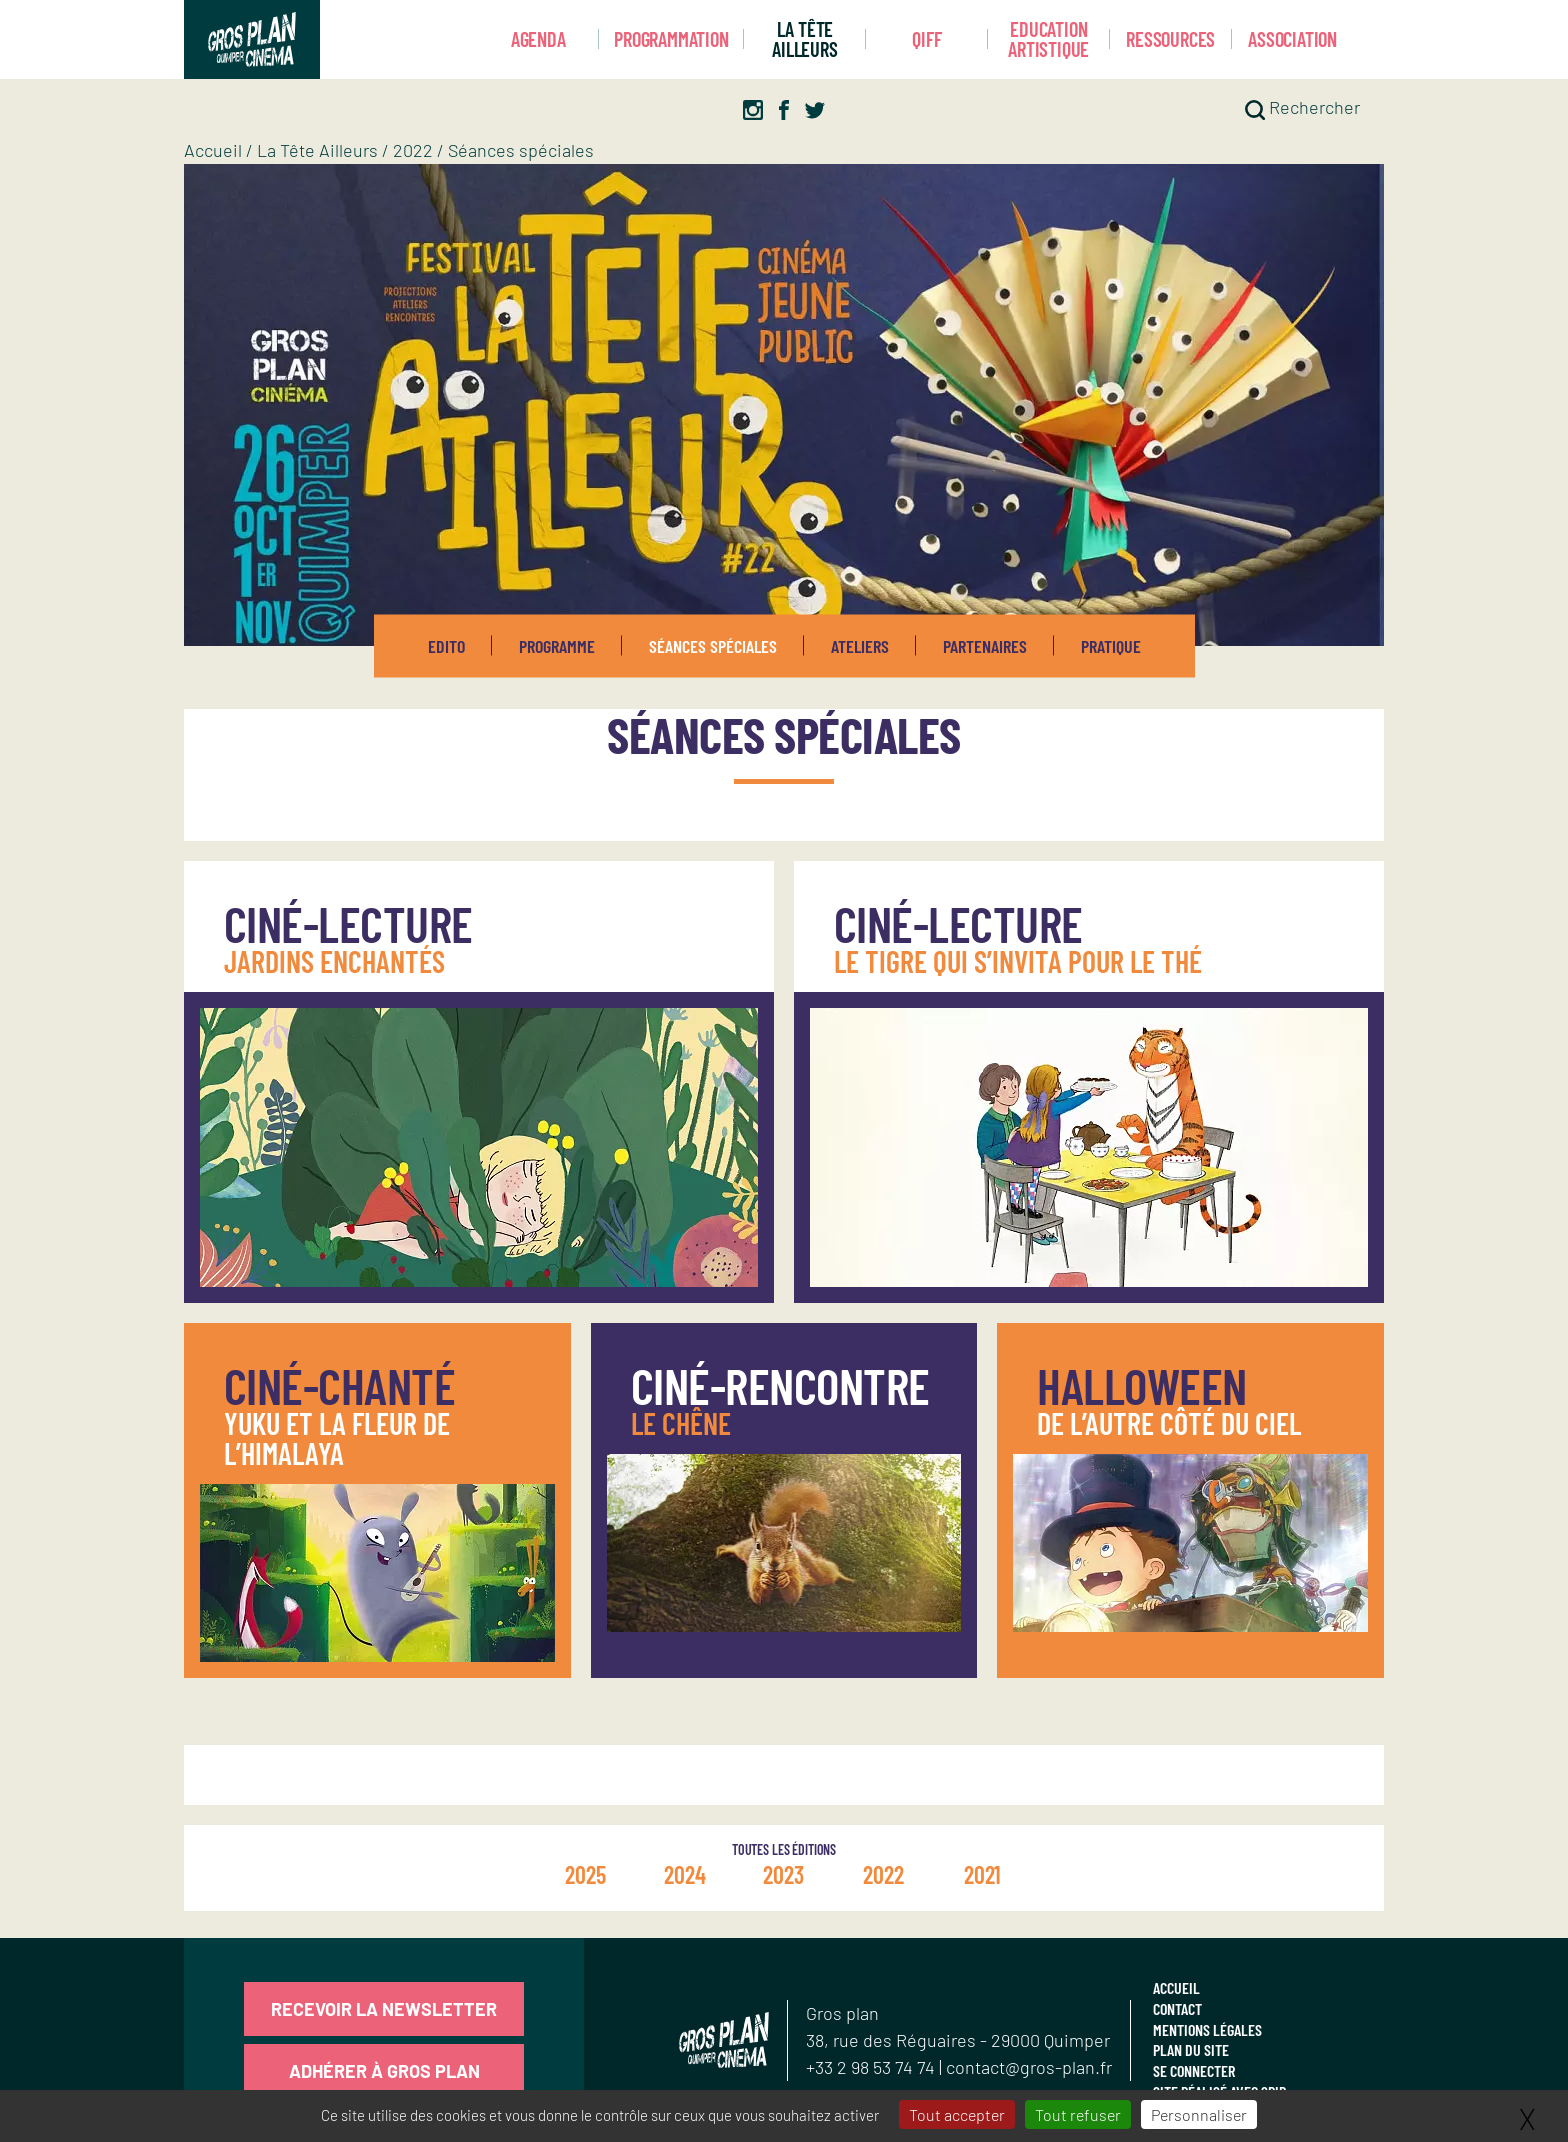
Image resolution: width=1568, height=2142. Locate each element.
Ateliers (860, 646)
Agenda (538, 39)
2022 (413, 150)
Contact (1177, 2008)
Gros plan (842, 2013)
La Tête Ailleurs (804, 39)
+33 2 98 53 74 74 (872, 2067)
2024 (685, 1874)
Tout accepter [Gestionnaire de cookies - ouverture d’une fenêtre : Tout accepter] (957, 2114)
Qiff (926, 39)
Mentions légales (1207, 2029)
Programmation (671, 39)
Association (1292, 39)
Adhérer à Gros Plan (384, 2071)
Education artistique (1048, 39)
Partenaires (985, 646)
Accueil (213, 150)
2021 (982, 1874)
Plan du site (1191, 2049)
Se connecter (1194, 2070)
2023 (783, 1874)
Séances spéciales (713, 646)
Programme (557, 646)
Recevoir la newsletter (384, 2009)
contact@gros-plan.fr (1029, 2067)
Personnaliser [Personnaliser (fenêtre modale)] (1199, 2114)
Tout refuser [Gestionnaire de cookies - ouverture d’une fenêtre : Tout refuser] (1078, 2114)
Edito (446, 646)
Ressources (1170, 39)
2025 (585, 1874)
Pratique (1111, 646)
